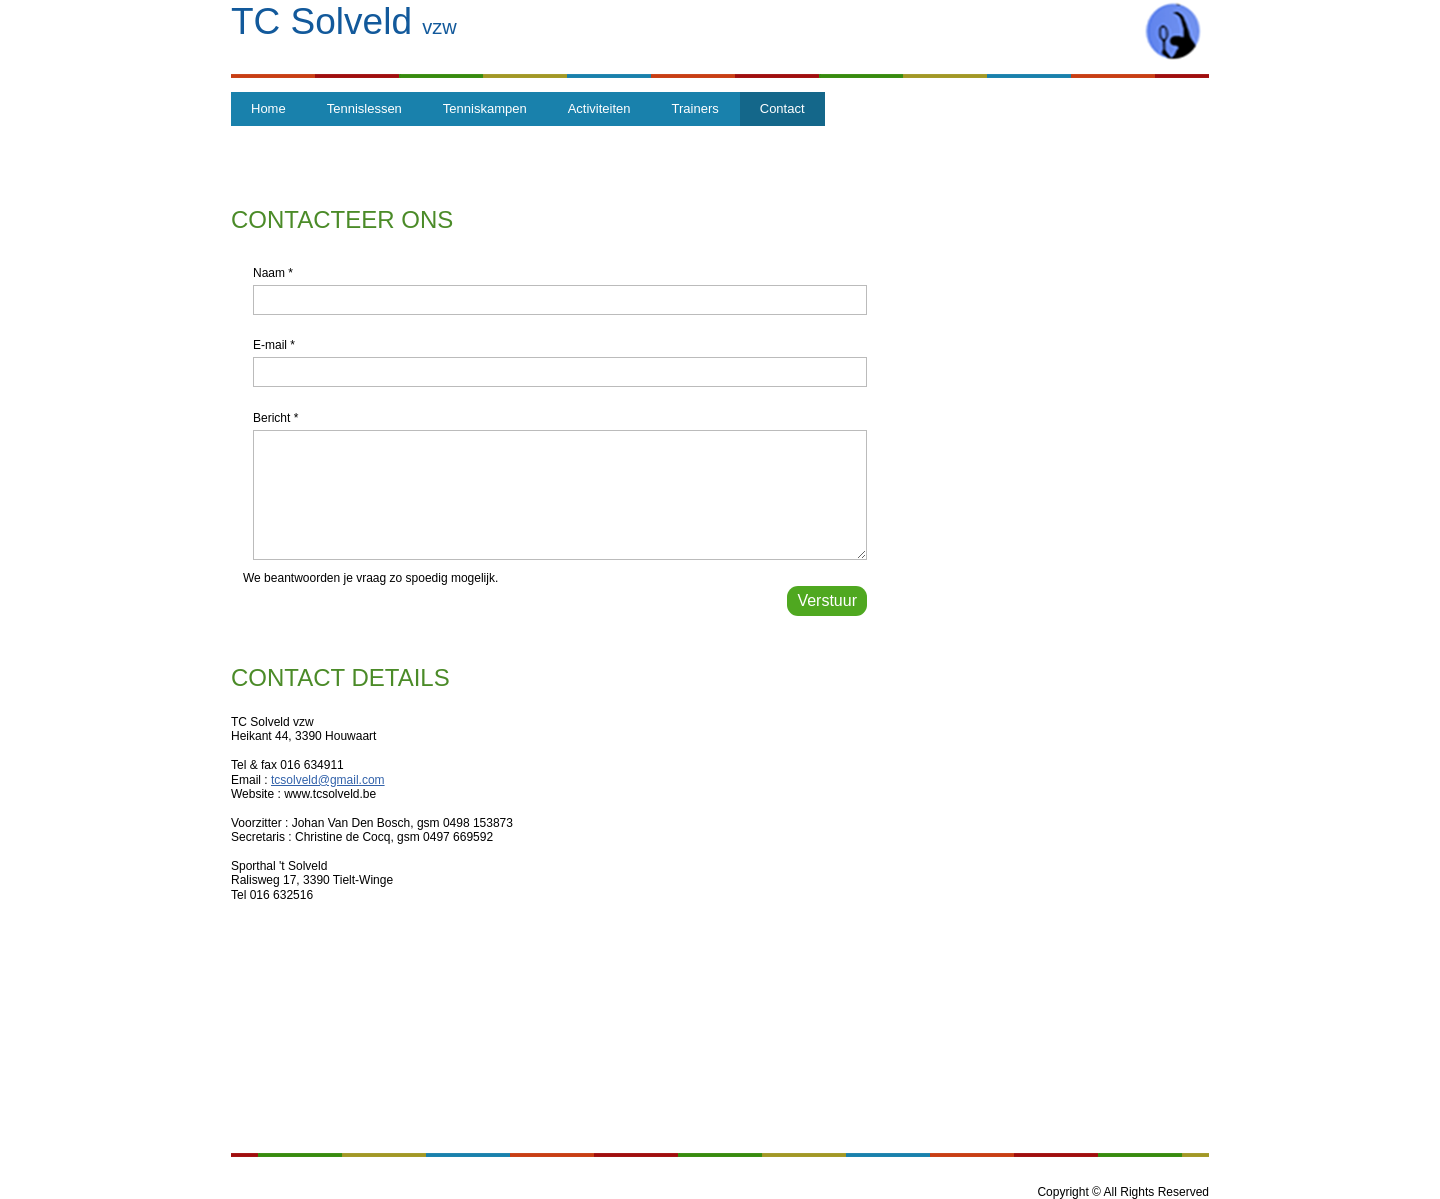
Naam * (273, 273)
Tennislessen (364, 108)
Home (268, 108)
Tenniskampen (485, 108)
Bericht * (275, 418)
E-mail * (274, 345)
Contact (782, 108)
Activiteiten (599, 108)
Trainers (695, 108)
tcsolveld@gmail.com (328, 780)
